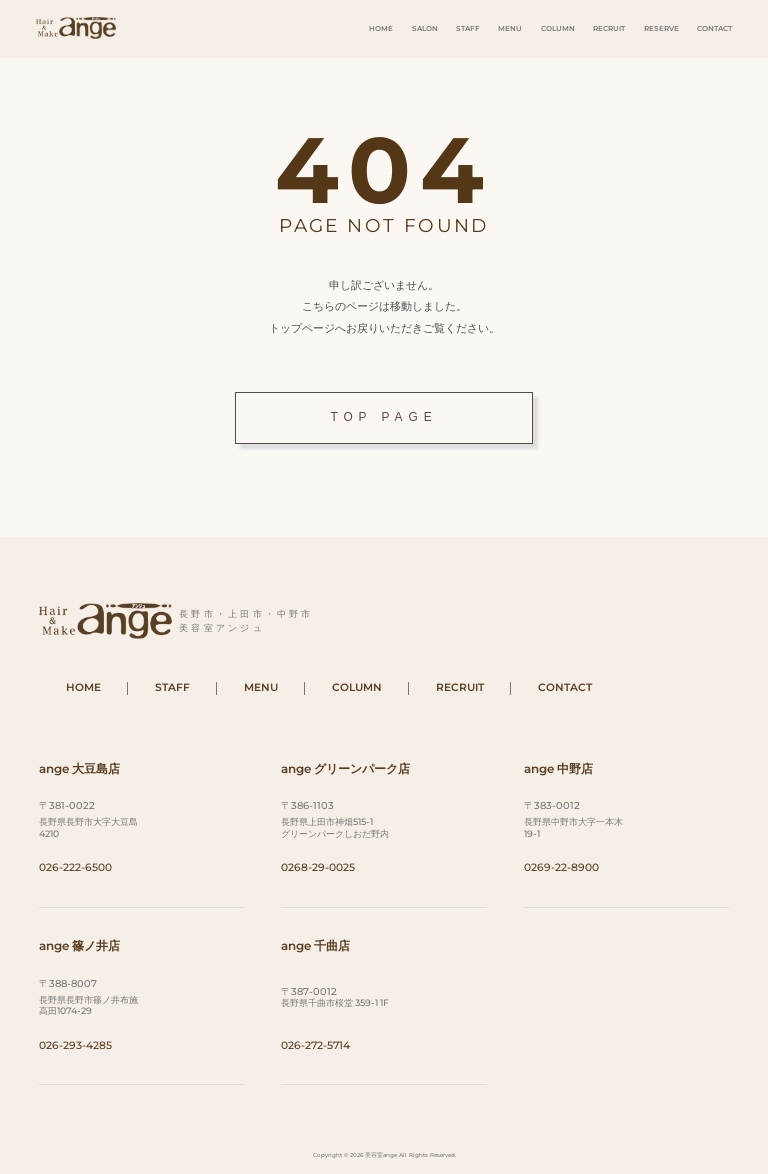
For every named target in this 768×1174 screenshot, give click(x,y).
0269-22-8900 (561, 867)
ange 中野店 (558, 768)
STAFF (468, 28)
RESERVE (661, 28)
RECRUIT (609, 28)
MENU (510, 28)
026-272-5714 (315, 1045)
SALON (425, 28)
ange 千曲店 (315, 945)
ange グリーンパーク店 (345, 768)
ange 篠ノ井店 (79, 945)
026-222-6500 (75, 867)
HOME (381, 28)
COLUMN (558, 28)
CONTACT (714, 28)
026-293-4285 (75, 1045)
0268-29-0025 (318, 867)
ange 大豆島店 (79, 768)
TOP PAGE (383, 417)
